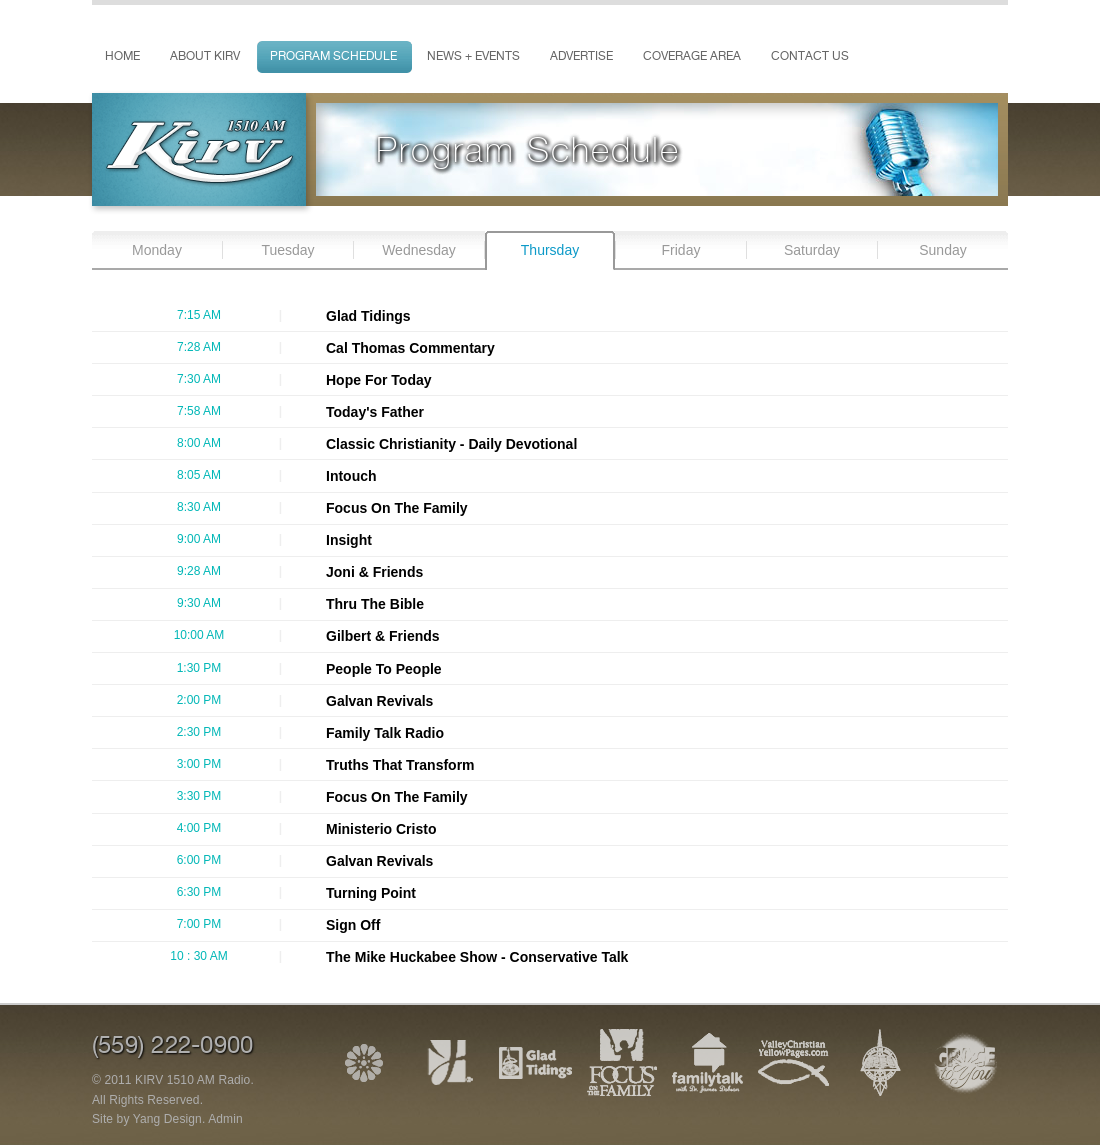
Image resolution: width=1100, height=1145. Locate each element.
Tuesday (287, 250)
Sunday (942, 250)
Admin (225, 1119)
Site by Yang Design (147, 1119)
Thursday (550, 250)
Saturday (812, 250)
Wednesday (419, 250)
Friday (681, 250)
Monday (157, 250)
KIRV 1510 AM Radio (192, 1080)
